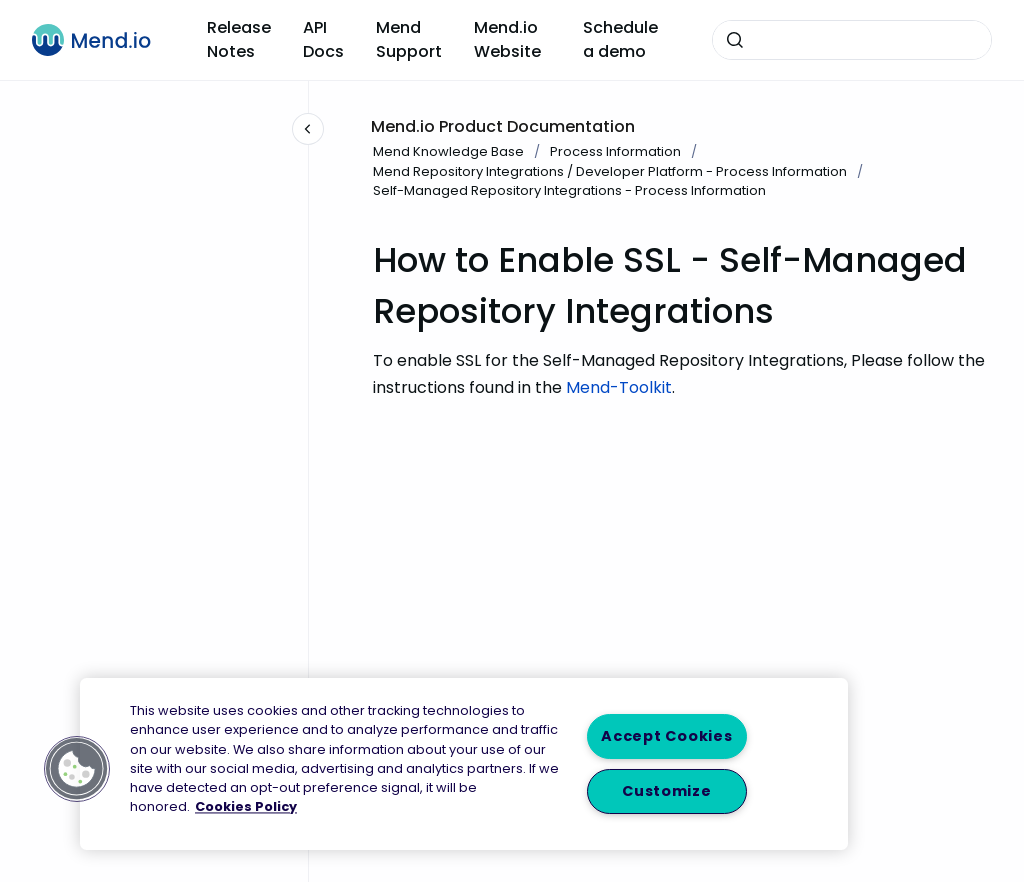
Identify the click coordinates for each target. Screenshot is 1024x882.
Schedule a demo (620, 39)
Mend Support (409, 39)
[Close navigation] (308, 129)
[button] (77, 769)
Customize (666, 791)
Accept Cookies (666, 736)
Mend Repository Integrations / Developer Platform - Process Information (610, 171)
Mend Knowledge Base (448, 151)
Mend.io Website (507, 39)
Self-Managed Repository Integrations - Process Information (569, 190)
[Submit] (735, 40)
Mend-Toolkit (619, 387)
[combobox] (852, 40)
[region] (464, 764)
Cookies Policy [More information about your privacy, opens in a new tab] (246, 807)
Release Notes (239, 39)
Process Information (615, 151)
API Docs (323, 39)
